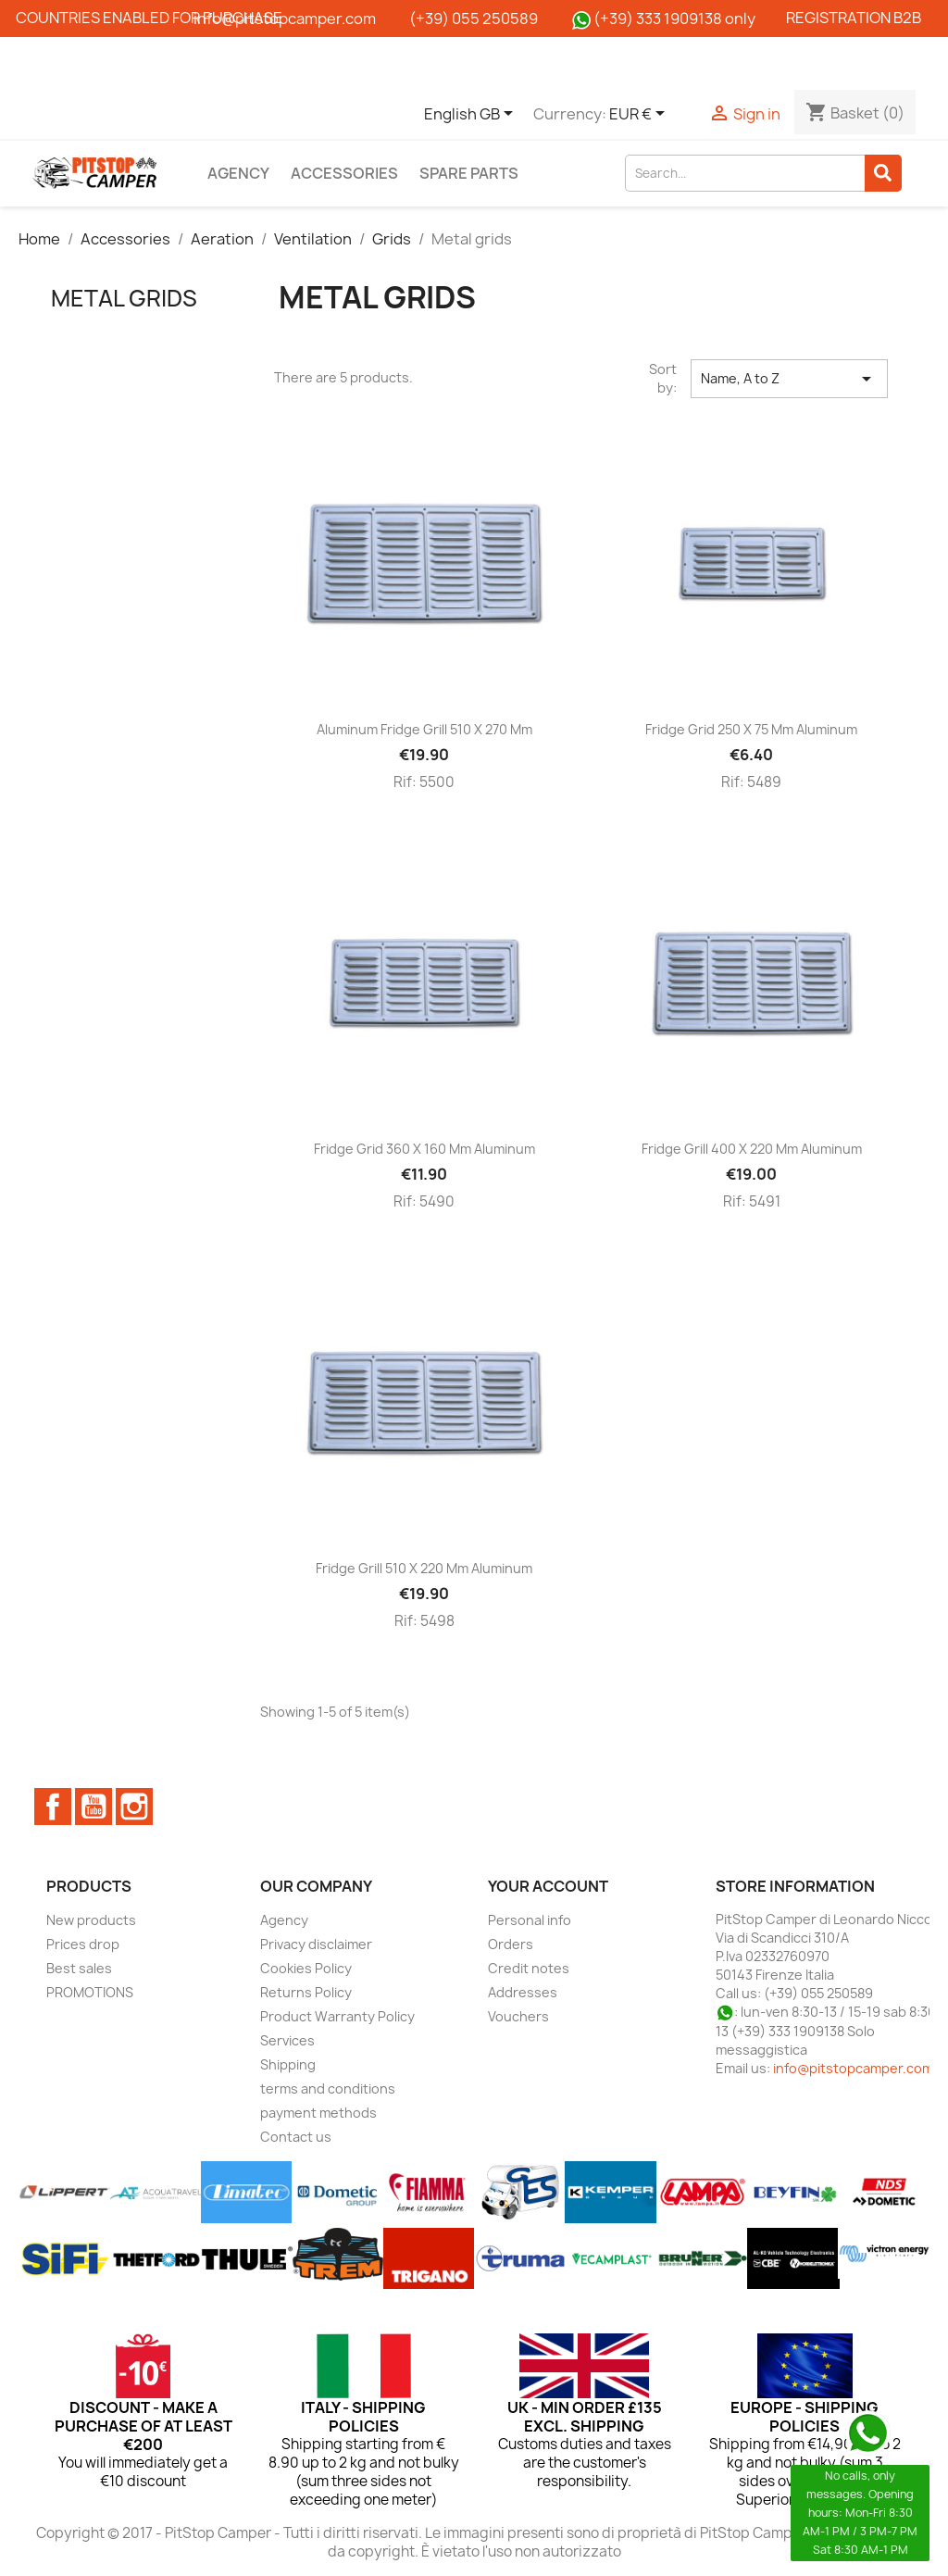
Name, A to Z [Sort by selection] (789, 379)
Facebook (52, 1806)
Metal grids (124, 298)
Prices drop (82, 1944)
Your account (548, 1886)
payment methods (318, 2112)
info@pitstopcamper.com (853, 2068)
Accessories (344, 173)
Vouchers (518, 2016)
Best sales (79, 1968)
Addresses (522, 1992)
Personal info (529, 1920)
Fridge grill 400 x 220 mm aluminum (752, 1148)
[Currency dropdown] (640, 115)
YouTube (93, 1806)
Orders (510, 1944)
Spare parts (468, 173)
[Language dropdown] (471, 115)
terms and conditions (327, 2088)
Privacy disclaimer (316, 1944)
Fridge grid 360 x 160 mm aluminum (424, 1148)
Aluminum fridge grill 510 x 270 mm (424, 729)
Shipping (288, 2064)
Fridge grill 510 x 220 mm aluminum (424, 1568)
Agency (238, 173)
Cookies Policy (306, 1968)
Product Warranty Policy (337, 2016)
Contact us (295, 2136)
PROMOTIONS (89, 1992)
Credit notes (528, 1968)
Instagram (134, 1806)
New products (91, 1920)
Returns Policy (306, 1992)
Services (287, 2040)
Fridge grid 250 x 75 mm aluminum (751, 729)
